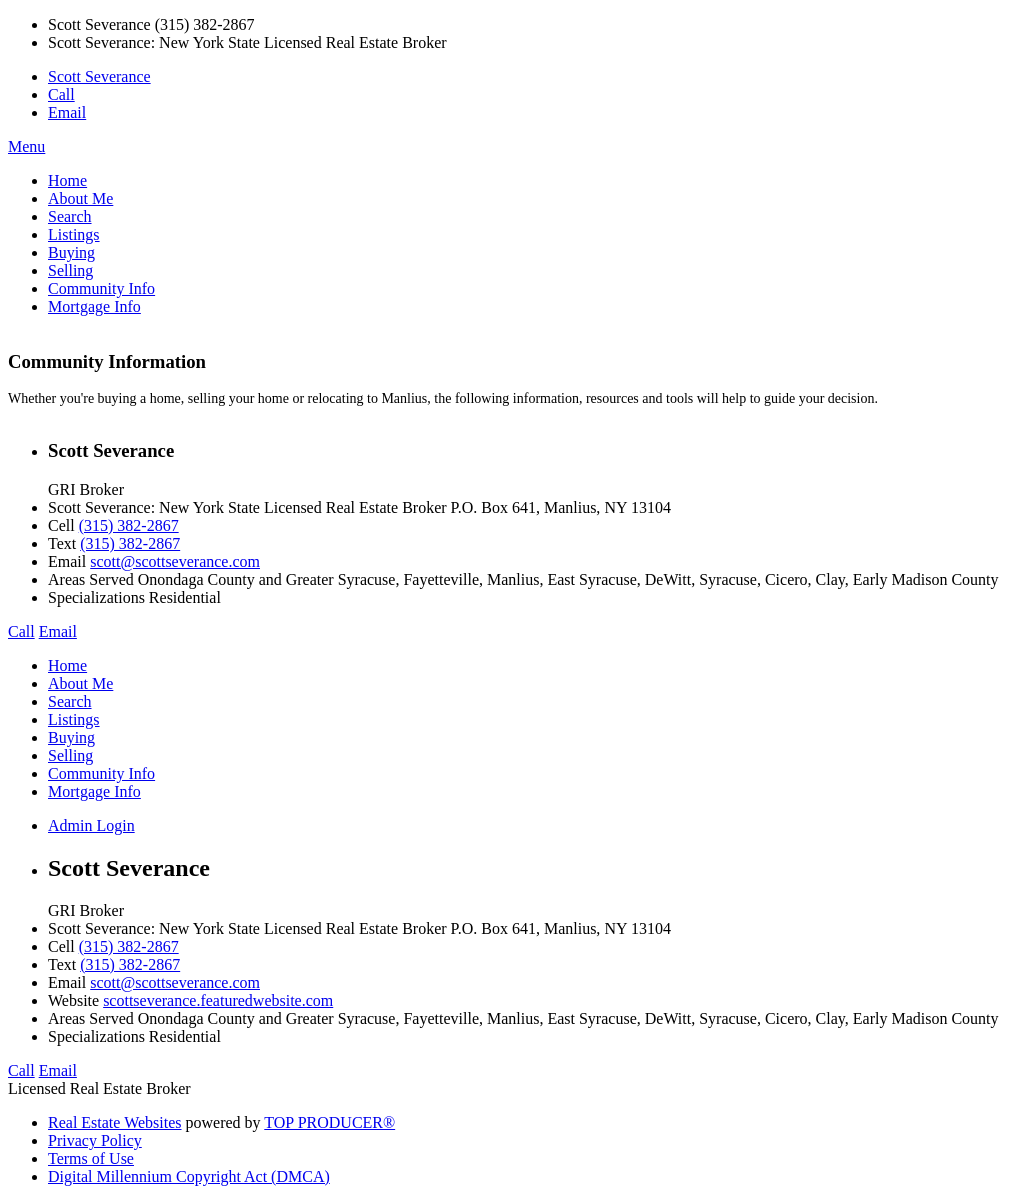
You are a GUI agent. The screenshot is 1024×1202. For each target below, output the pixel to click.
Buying (71, 252)
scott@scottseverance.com (175, 561)
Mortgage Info (94, 306)
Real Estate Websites (115, 1122)
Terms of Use (91, 1158)
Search (70, 216)
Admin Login (91, 825)
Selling (70, 270)
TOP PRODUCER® (329, 1122)
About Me (80, 198)
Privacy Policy (95, 1140)
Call (61, 94)
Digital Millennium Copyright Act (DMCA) (189, 1176)
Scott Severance (99, 76)
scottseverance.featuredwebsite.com (218, 1000)
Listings (74, 234)
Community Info (101, 288)
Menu (26, 146)
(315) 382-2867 (129, 525)
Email (67, 112)
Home (67, 180)
